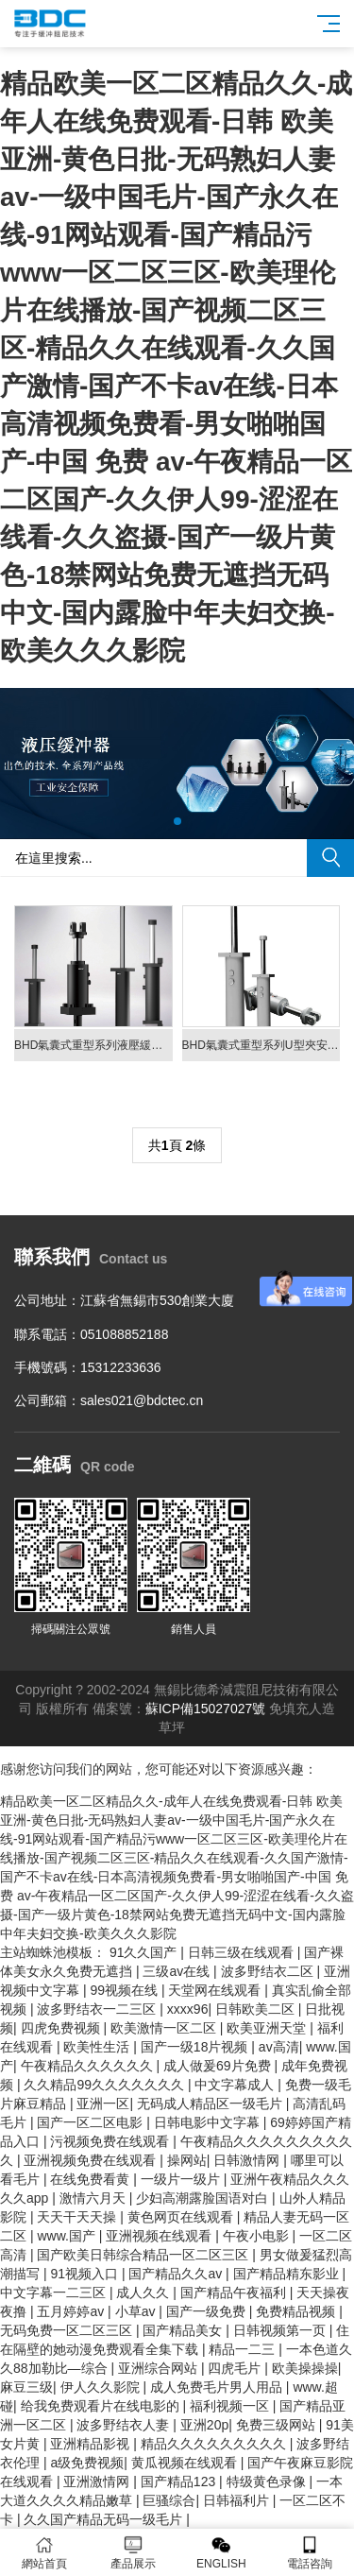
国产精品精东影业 (288, 2273)
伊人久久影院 (101, 2387)
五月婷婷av (72, 2311)
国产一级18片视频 (196, 2046)
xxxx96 (188, 2009)
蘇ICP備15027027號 (205, 1708)
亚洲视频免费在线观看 (92, 2160)
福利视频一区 (231, 2405)
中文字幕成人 (236, 2084)
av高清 (279, 2046)
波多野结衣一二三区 (98, 2009)
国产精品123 (180, 2481)
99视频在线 (125, 1990)
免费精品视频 (297, 2311)
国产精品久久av (177, 2273)
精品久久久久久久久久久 (215, 2443)
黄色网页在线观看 (182, 2216)
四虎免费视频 (62, 2027)
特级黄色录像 (268, 2481)
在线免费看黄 (91, 2179)
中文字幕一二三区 (55, 2292)
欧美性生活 (98, 2046)
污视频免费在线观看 (111, 2141)
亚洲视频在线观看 (160, 2235)
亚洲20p (204, 2424)
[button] (177, 821)
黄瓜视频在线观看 (186, 2462)
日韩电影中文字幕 (208, 2122)
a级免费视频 (87, 2462)
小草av (137, 2311)
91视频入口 (85, 2273)
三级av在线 (178, 1971)
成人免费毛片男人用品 (218, 2387)
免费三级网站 (277, 2424)
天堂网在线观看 (216, 1990)
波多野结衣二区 (269, 1971)
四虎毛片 (236, 2368)
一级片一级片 (182, 2179)
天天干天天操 (78, 2216)
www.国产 (67, 2235)
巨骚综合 (169, 2500)
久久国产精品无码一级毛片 (105, 2519)
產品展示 (133, 2552)
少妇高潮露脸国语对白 (204, 2198)
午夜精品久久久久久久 (89, 2065)
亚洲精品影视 (91, 2443)
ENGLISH (221, 2552)
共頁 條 (177, 1145)
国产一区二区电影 (91, 2122)
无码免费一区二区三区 (68, 2330)
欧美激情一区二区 (165, 2027)
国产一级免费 (207, 2311)
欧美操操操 (305, 2368)
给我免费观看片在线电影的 (102, 2405)
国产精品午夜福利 (235, 2292)
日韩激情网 (248, 2160)
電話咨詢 (309, 2552)
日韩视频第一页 (281, 2330)
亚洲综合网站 (159, 2368)
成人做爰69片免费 (218, 2065)
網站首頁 (44, 2552)
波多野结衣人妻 (124, 2424)
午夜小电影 (258, 2235)
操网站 (187, 2160)
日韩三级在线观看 (242, 1952)
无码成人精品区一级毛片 (211, 2103)
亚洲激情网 (98, 2481)
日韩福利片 (238, 2500)
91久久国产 (145, 1952)
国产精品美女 (184, 2330)
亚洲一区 (102, 2103)
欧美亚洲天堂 (268, 2027)
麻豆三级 (26, 2387)
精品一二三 (243, 2349)
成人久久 (144, 2292)
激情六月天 (94, 2198)
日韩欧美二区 (256, 2009)
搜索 (330, 858)
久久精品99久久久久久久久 (105, 2084)
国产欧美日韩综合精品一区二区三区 (144, 2254)
